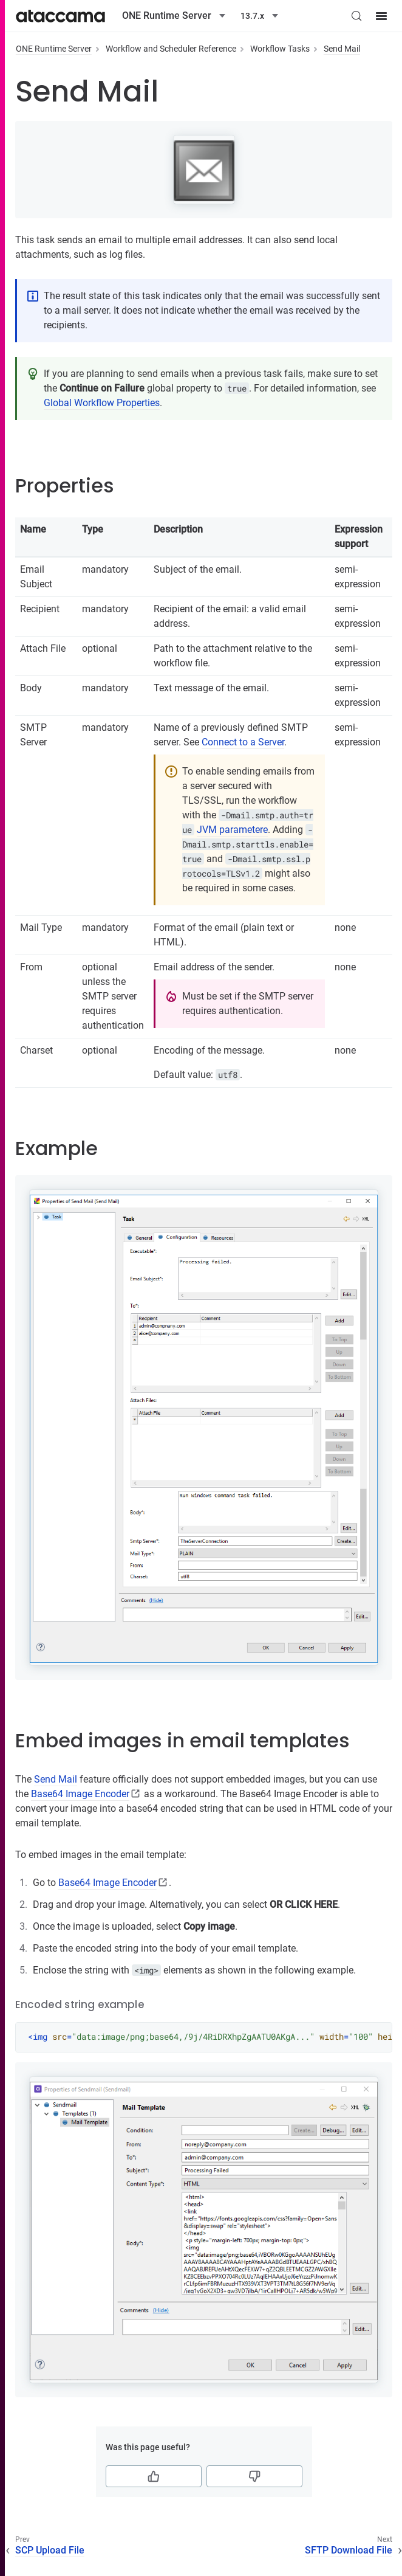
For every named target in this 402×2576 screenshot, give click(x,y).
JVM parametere (232, 829)
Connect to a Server (243, 742)
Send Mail (342, 49)
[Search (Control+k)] (356, 16)
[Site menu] (381, 16)
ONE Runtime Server (54, 49)
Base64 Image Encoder (80, 1794)
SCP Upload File (49, 2550)
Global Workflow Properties (102, 403)
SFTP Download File (348, 2550)
